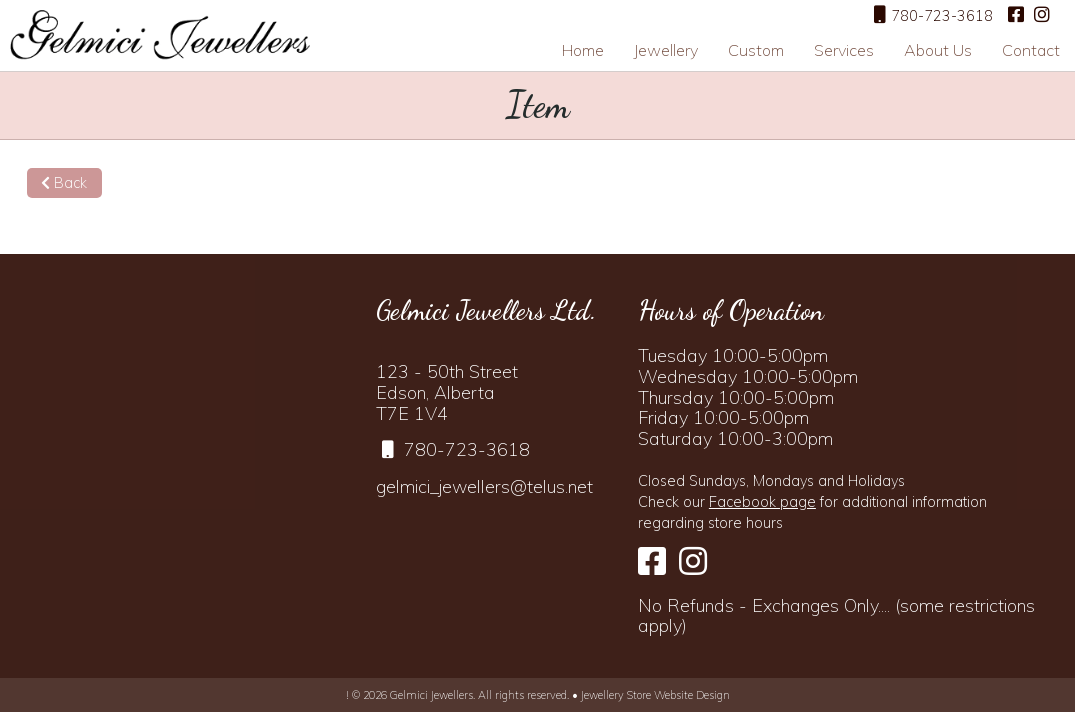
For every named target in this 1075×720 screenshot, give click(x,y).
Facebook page (762, 502)
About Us (938, 50)
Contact (1031, 50)
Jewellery (666, 50)
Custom (756, 50)
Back (64, 183)
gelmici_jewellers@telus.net (484, 486)
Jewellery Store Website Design (655, 695)
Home (583, 50)
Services (844, 50)
